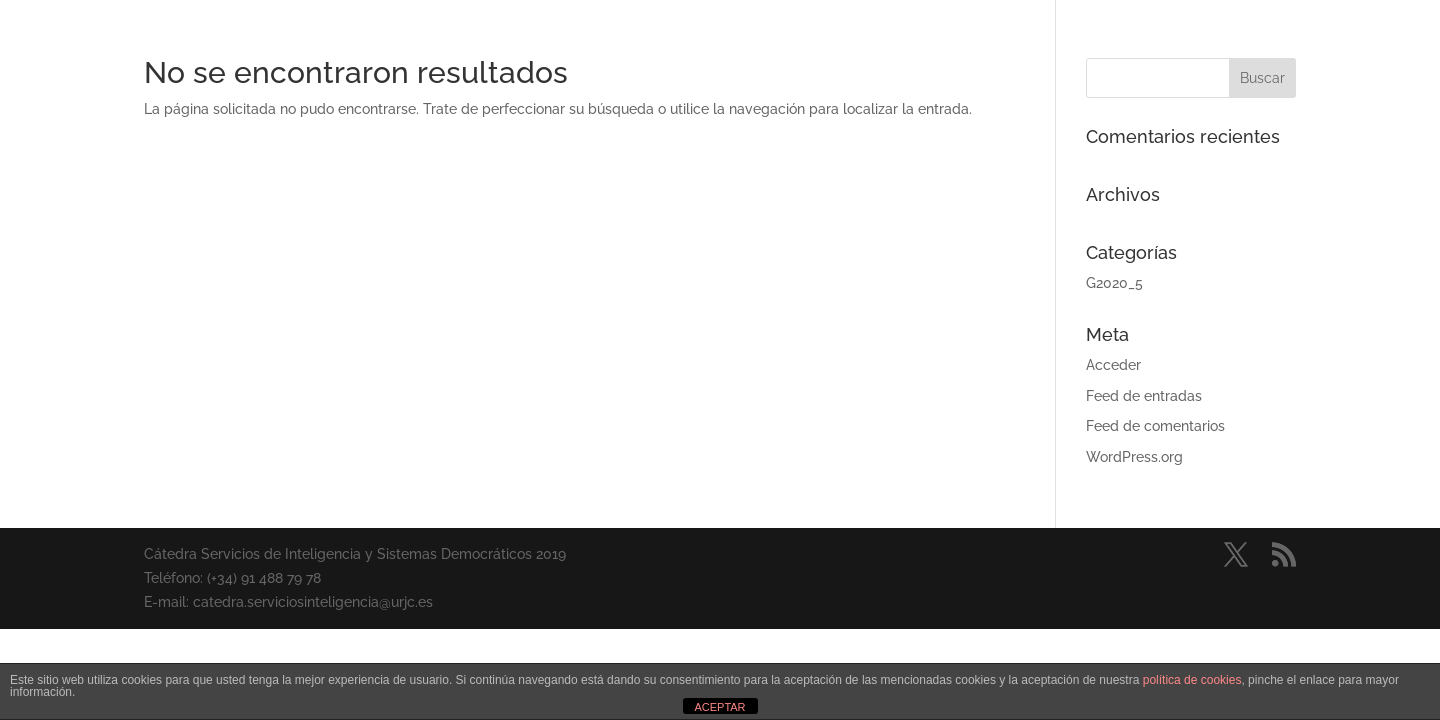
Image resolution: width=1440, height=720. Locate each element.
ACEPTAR (719, 707)
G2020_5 (1114, 283)
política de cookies (1192, 680)
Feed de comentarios (1155, 426)
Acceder (1113, 365)
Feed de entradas (1144, 396)
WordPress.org (1134, 457)
